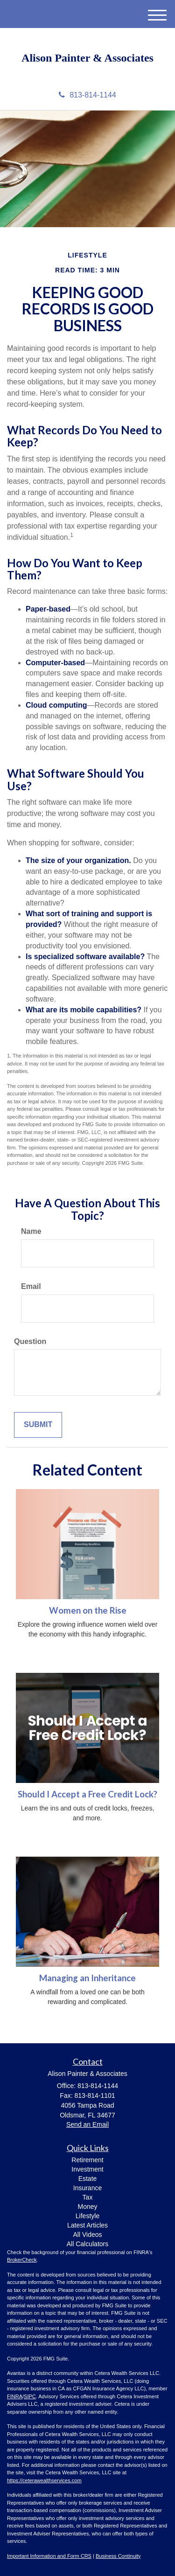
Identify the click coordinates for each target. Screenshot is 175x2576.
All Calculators (87, 2244)
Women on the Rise (87, 1610)
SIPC (30, 2396)
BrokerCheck (22, 2260)
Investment (87, 2169)
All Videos (87, 2234)
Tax (88, 2197)
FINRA (14, 2396)
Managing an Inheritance (87, 1978)
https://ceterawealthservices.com (44, 2480)
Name (31, 1231)
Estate (87, 2178)
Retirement (87, 2160)
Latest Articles (87, 2225)
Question (30, 1341)
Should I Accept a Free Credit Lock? (87, 1794)
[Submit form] (38, 1425)
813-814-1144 (87, 95)
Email (31, 1286)
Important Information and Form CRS (49, 2556)
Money (87, 2206)
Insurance (87, 2188)
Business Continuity (118, 2556)
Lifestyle (87, 2216)
